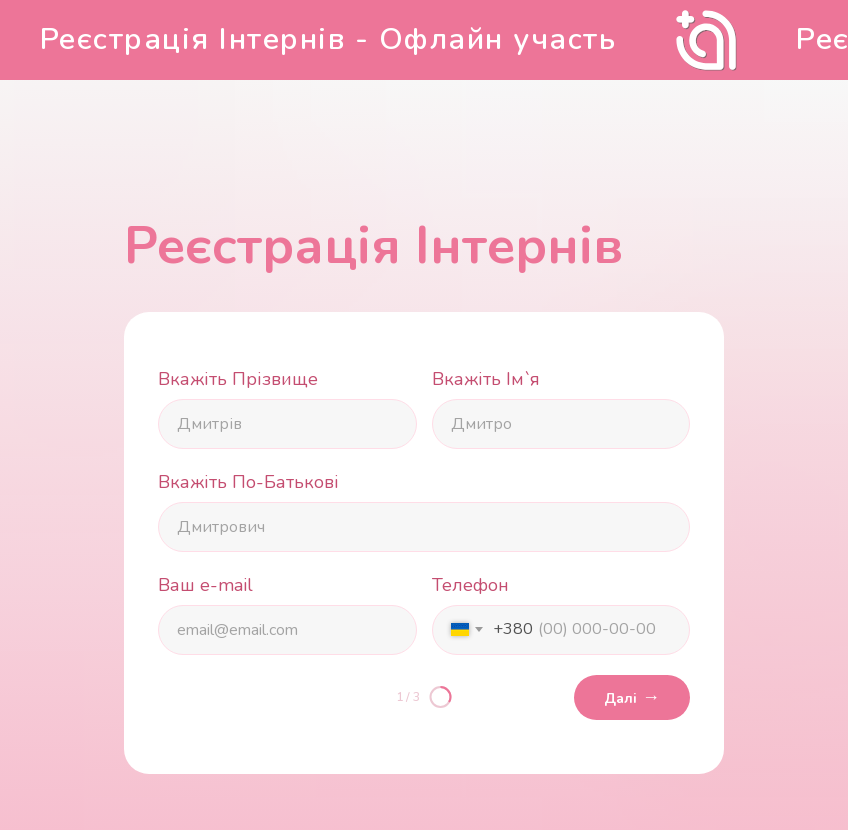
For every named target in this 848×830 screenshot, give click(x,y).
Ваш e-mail (205, 585)
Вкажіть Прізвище (238, 379)
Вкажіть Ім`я (486, 379)
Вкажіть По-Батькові (248, 482)
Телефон (470, 585)
